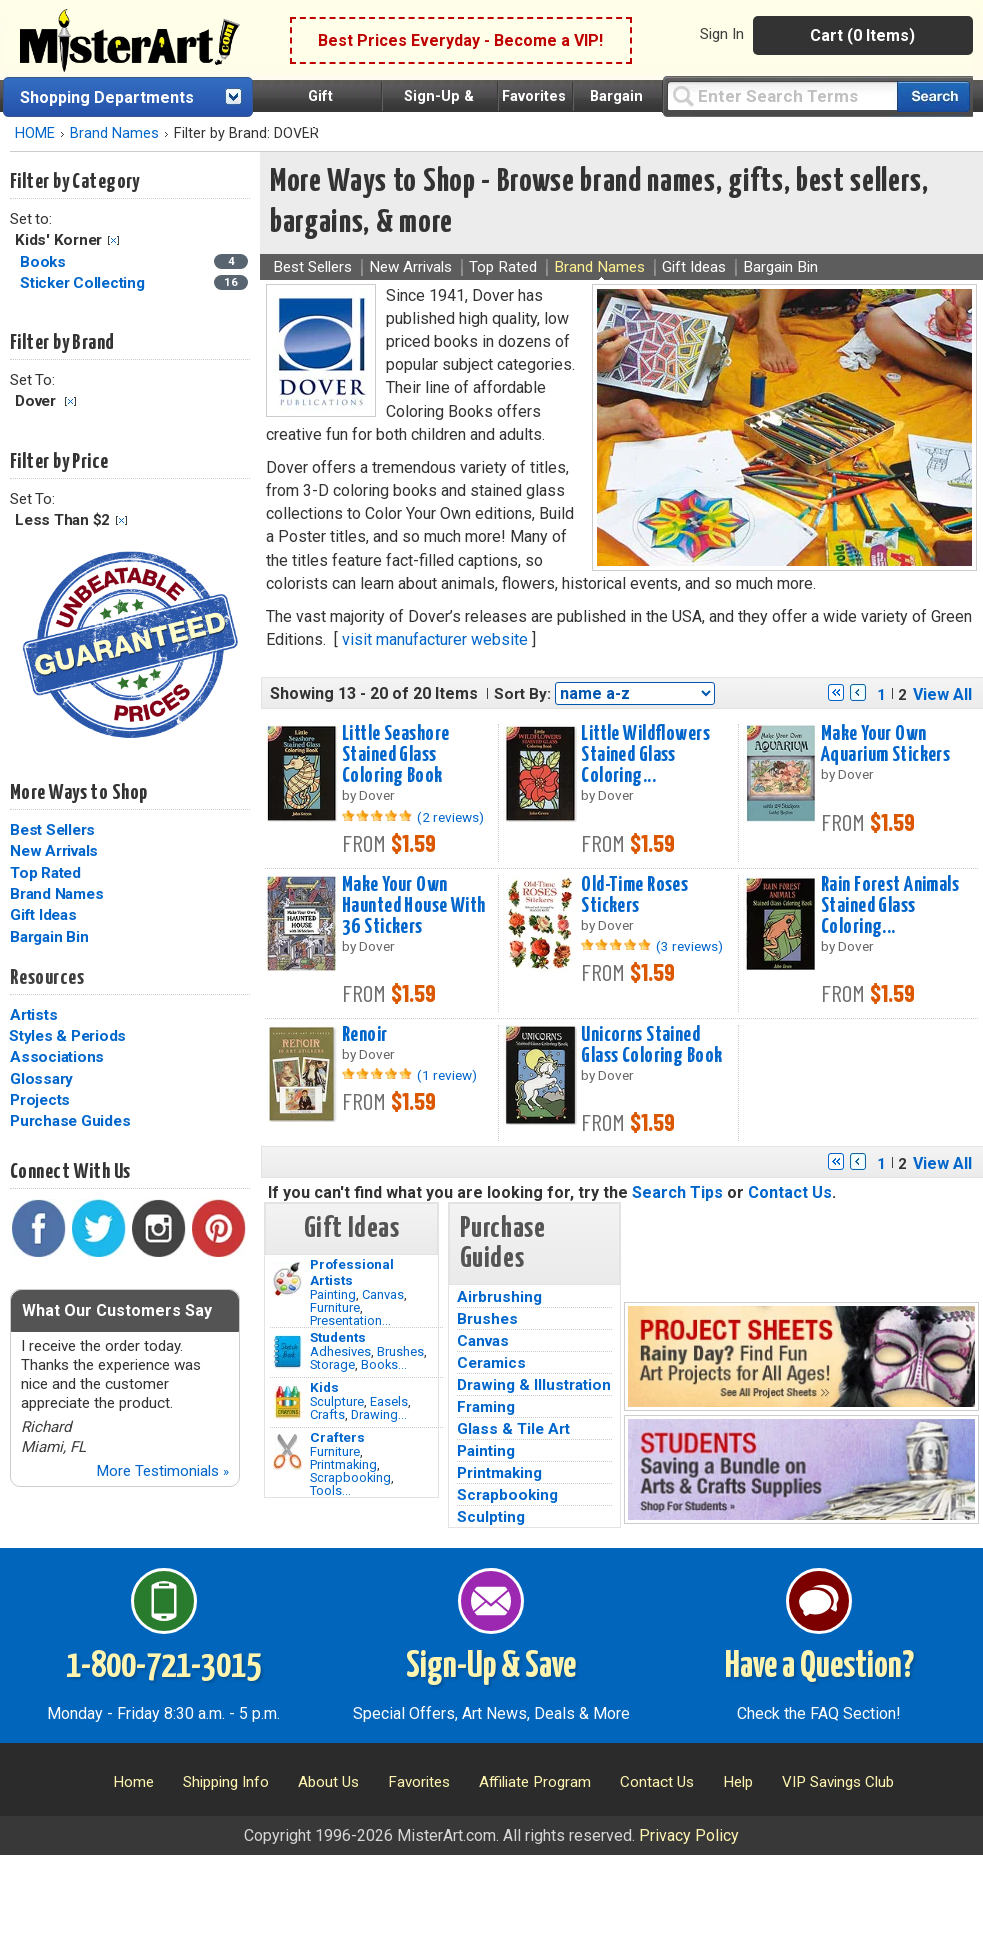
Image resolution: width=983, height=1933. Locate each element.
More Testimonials (162, 1471)
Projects (40, 1100)
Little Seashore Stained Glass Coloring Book (395, 755)
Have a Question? (819, 1667)
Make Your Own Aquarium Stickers (885, 744)
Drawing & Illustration (534, 1385)
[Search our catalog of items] (933, 96)
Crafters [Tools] (337, 1437)
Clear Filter (113, 240)
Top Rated (45, 873)
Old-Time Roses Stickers (634, 895)
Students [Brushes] (338, 1337)
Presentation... (350, 1320)
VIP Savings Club (838, 1782)
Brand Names (114, 133)
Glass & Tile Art (513, 1429)
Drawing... (379, 1414)
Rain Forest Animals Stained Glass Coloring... (890, 906)
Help (738, 1782)
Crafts (327, 1414)
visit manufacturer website (435, 639)
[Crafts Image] (287, 1402)
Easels (389, 1401)
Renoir (365, 1035)
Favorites (534, 96)
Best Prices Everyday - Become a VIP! (460, 40)
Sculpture (337, 1401)
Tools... (330, 1490)
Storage (332, 1364)
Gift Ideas (43, 915)
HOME (35, 133)
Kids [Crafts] (324, 1387)
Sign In (722, 34)
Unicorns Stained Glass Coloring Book (651, 1045)
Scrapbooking (350, 1477)
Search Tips (677, 1192)
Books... (384, 1364)
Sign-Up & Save (491, 1667)
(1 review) (447, 1075)
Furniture (335, 1307)
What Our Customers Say (117, 1310)
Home (133, 1782)
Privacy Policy (689, 1835)
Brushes (400, 1351)
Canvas (383, 1294)
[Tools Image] (287, 1452)
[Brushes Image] (287, 1352)
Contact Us (790, 1192)
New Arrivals (54, 851)
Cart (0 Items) (862, 35)
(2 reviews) (450, 817)
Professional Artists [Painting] (352, 1272)
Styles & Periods (67, 1036)
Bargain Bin (49, 937)
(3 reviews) (689, 946)
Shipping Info (226, 1782)
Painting (333, 1294)
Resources (47, 978)
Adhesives (340, 1351)
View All (942, 694)
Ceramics (491, 1363)
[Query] (782, 95)
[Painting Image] (287, 1279)
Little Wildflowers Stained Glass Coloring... (645, 755)
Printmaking (343, 1464)
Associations (57, 1057)
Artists (33, 1015)
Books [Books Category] (45, 262)
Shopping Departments (107, 97)
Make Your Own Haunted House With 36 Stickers (414, 906)
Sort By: (522, 694)
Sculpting (491, 1517)
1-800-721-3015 (163, 1667)
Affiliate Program (535, 1782)
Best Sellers (52, 830)
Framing (486, 1407)
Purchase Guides (70, 1121)
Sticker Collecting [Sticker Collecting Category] (84, 283)
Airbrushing (499, 1297)
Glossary (41, 1079)
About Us (328, 1782)
